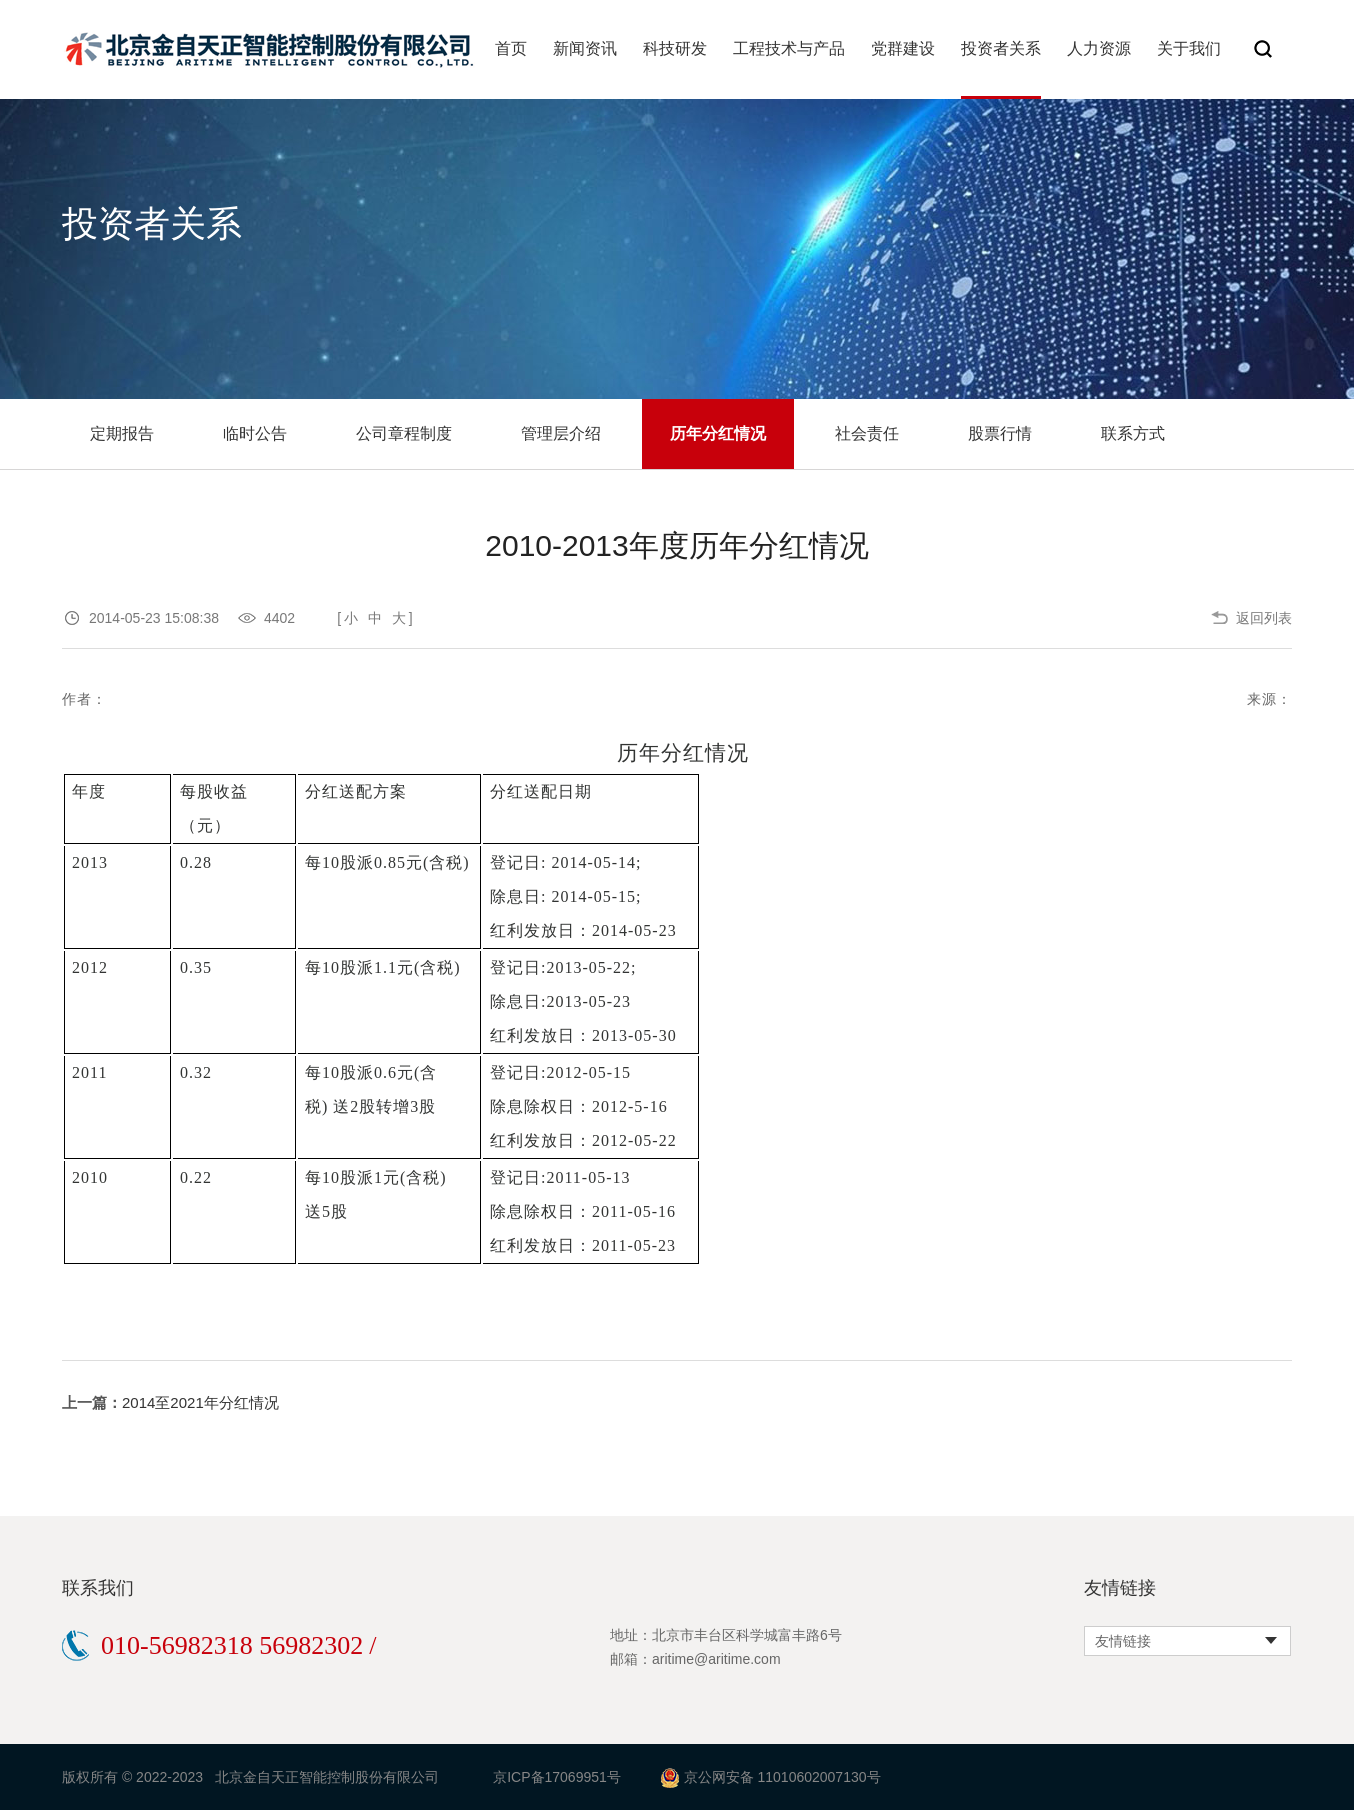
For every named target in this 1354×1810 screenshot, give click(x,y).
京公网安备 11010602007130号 (782, 1777)
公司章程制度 (404, 433)
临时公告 (255, 433)
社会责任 (867, 433)
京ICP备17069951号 (557, 1777)
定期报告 (122, 433)
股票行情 (1000, 433)
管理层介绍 (561, 433)
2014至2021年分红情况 (200, 1402)
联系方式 (1133, 433)
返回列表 (1264, 618)
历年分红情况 (718, 433)
